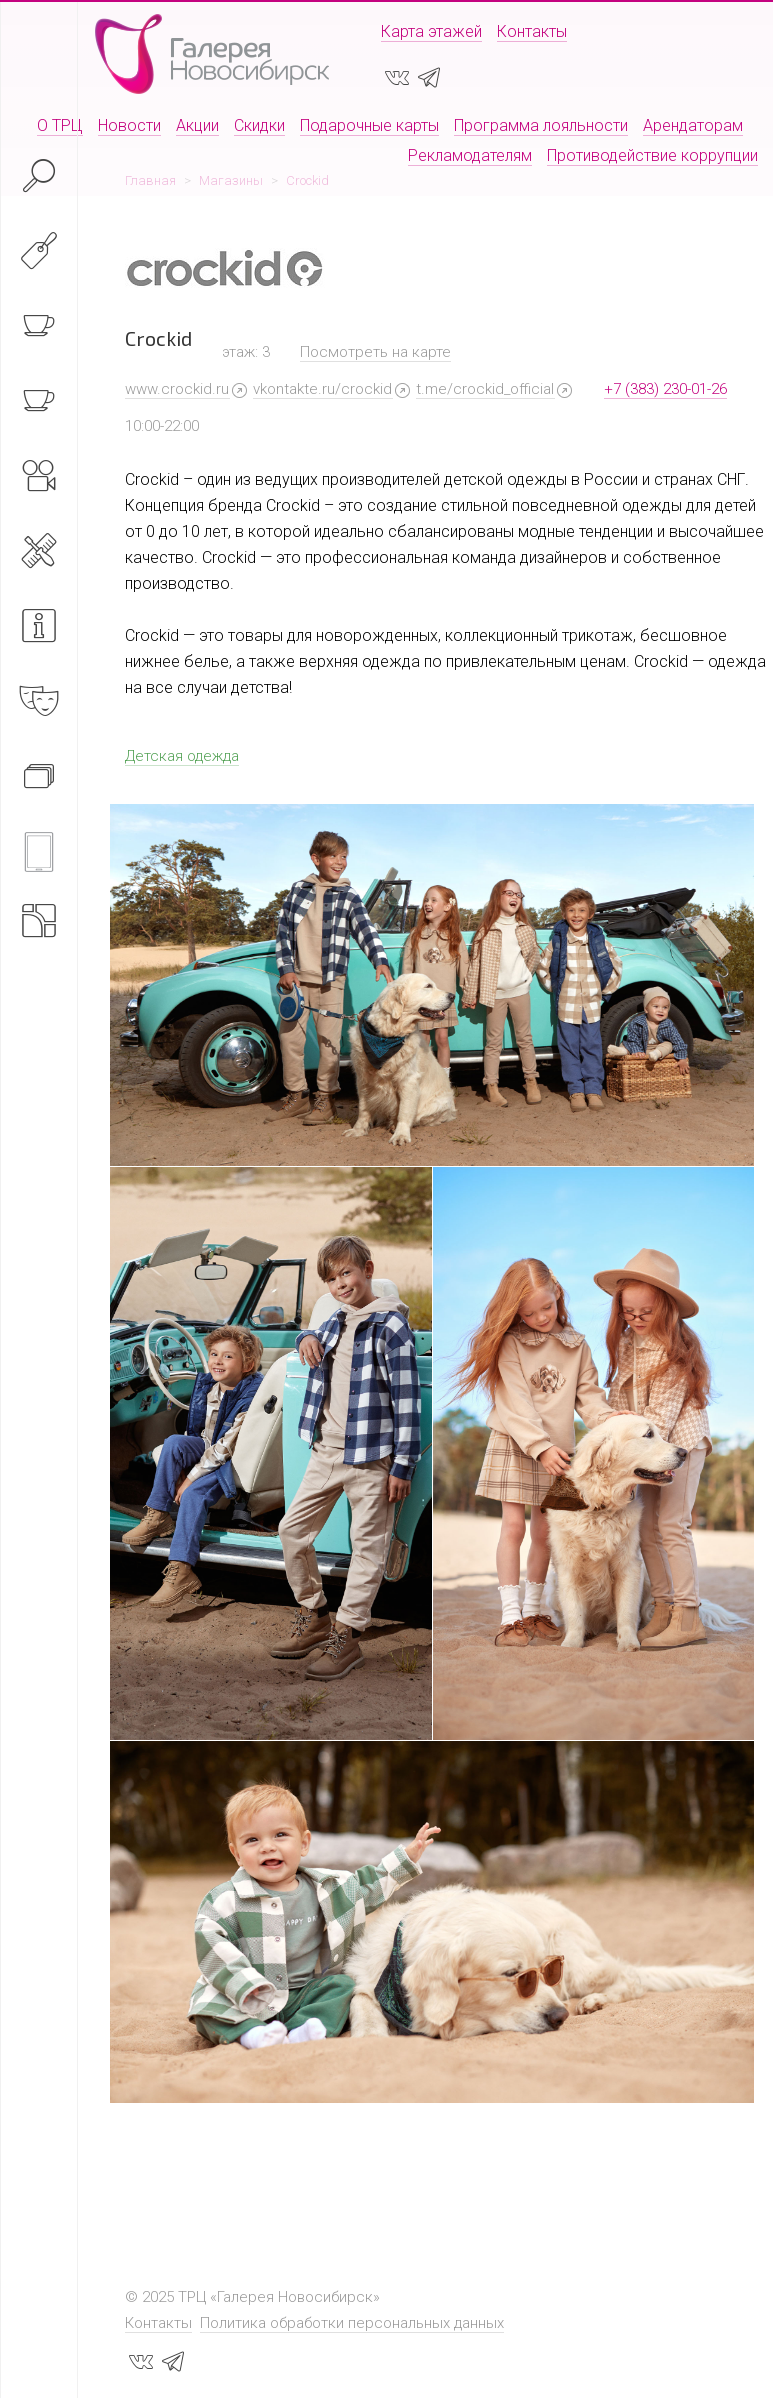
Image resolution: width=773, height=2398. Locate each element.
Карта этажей (431, 31)
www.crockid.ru (177, 389)
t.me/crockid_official (485, 389)
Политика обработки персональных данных (352, 2323)
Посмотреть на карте (375, 352)
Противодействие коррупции (652, 155)
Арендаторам (693, 125)
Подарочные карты (369, 125)
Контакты (532, 31)
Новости (129, 125)
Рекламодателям (470, 155)
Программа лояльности (541, 125)
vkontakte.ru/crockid (322, 389)
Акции (197, 125)
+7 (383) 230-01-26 (665, 389)
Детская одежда (182, 756)
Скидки (259, 125)
